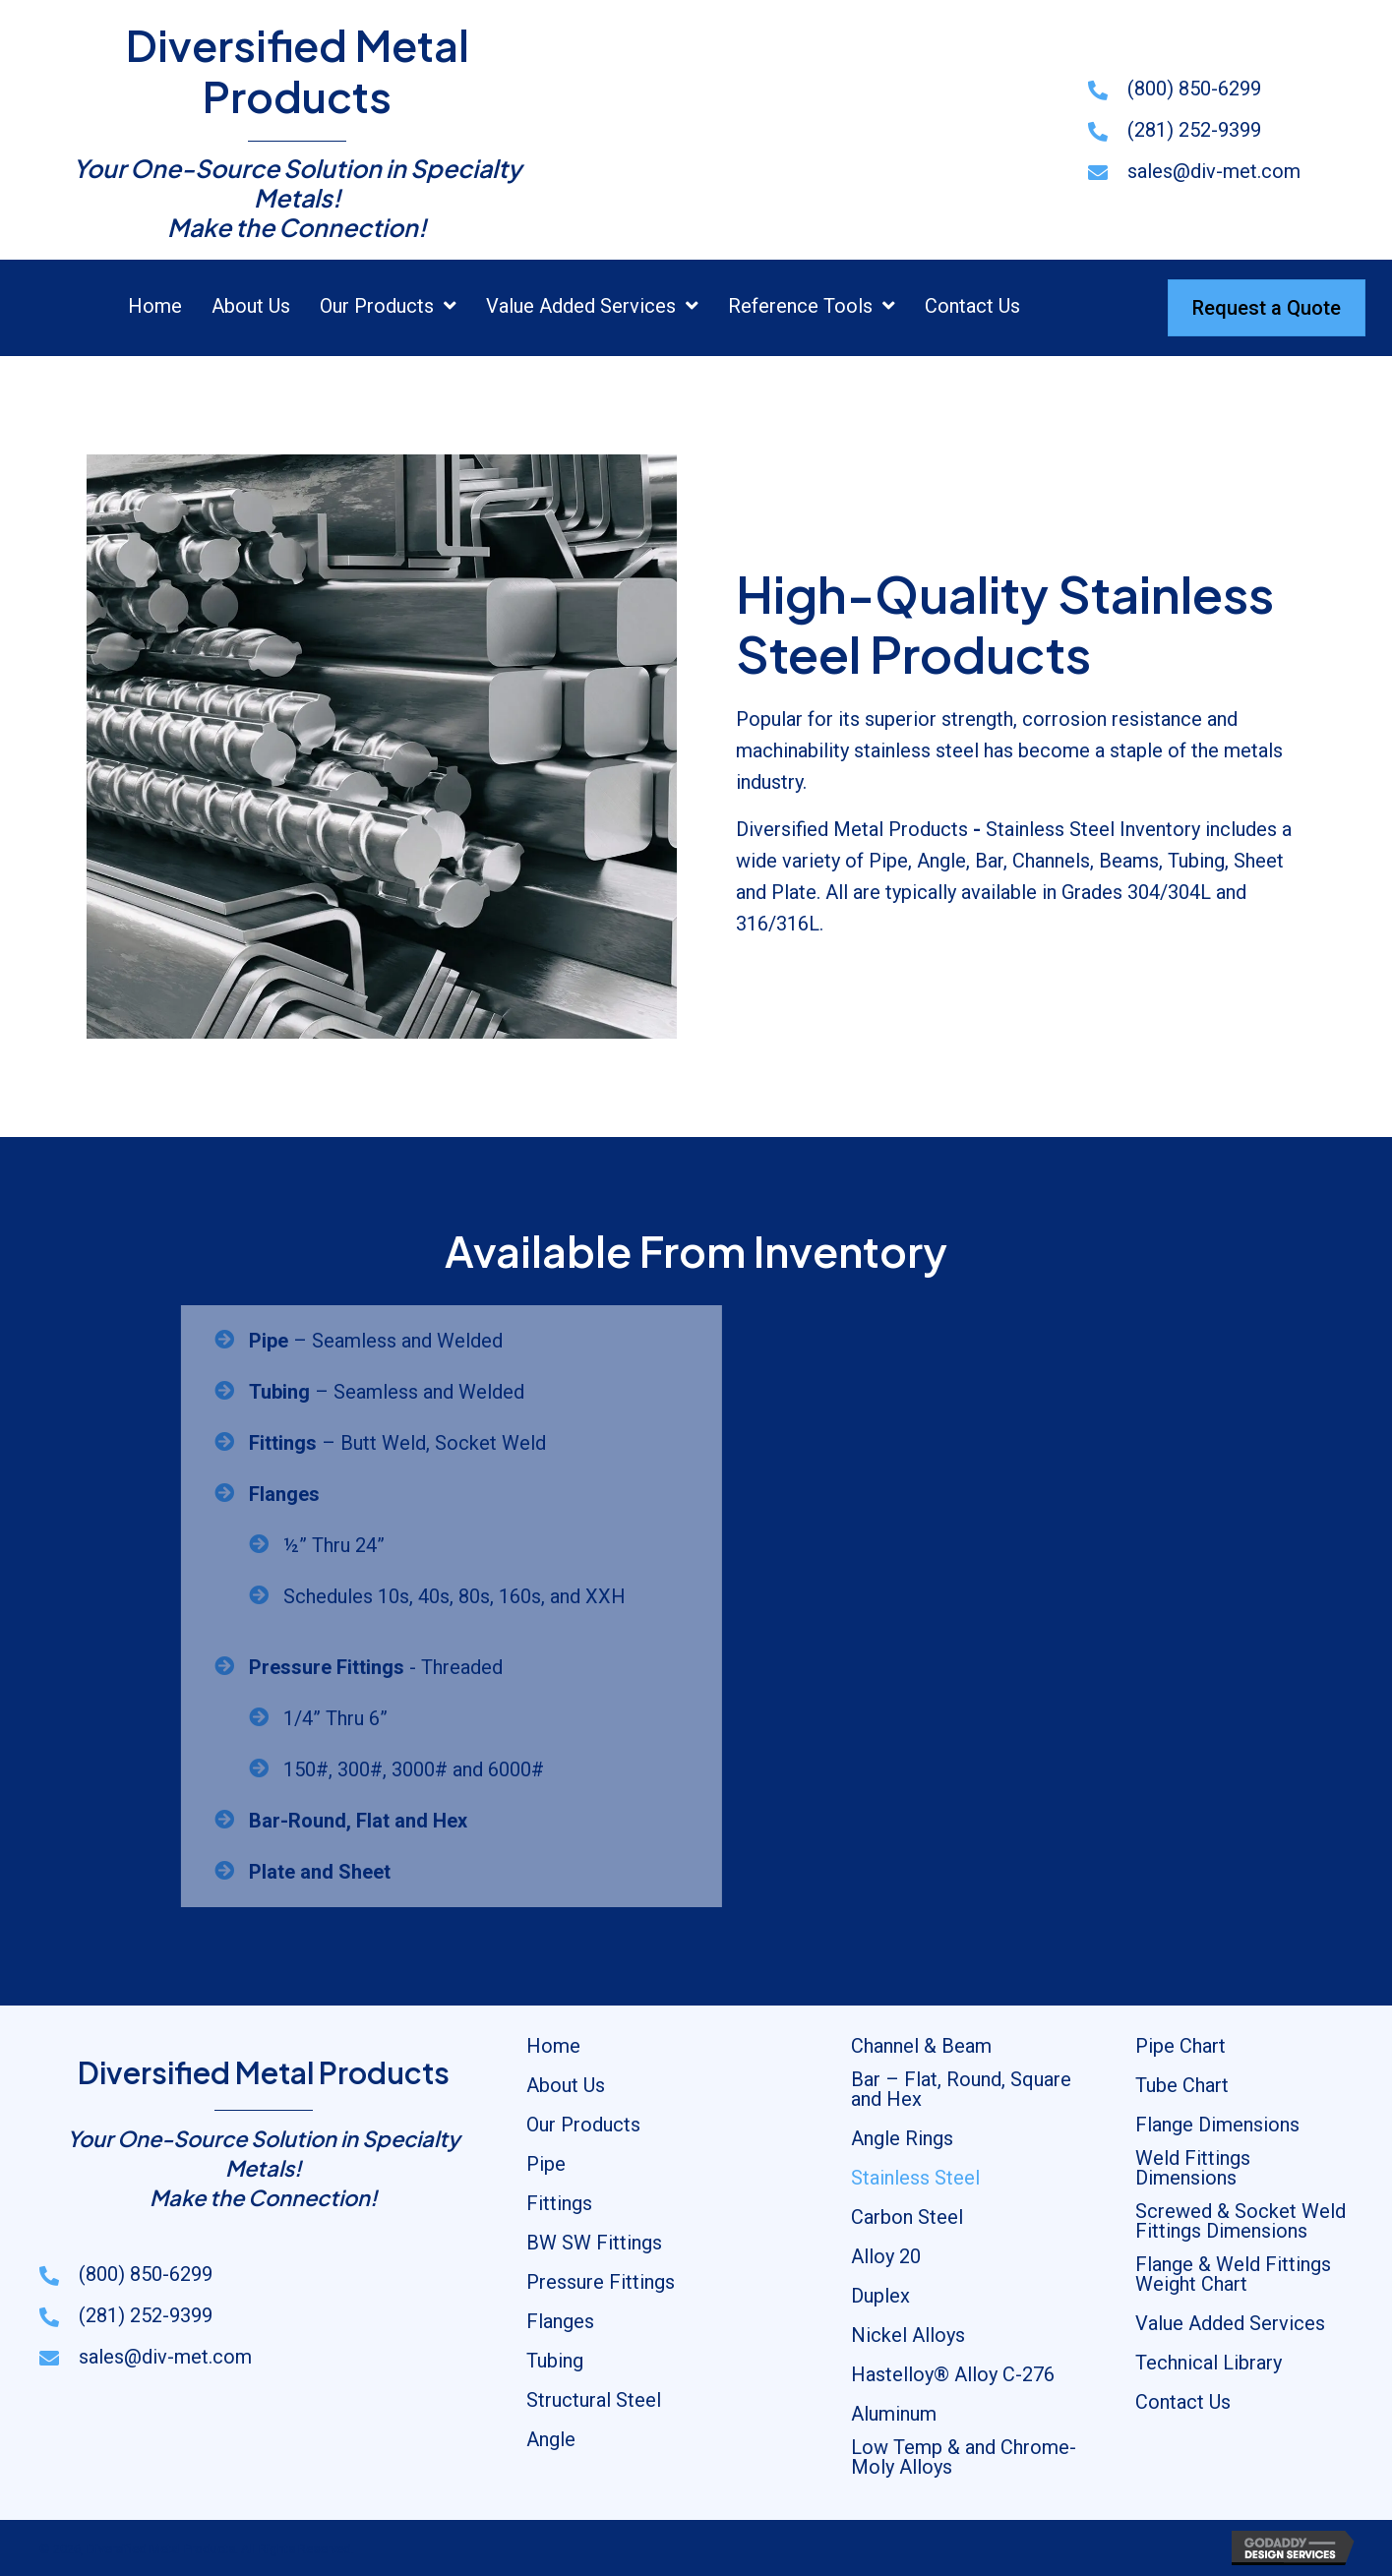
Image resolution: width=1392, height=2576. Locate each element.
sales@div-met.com (1214, 171)
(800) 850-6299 (1194, 88)
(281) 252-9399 (1194, 130)
